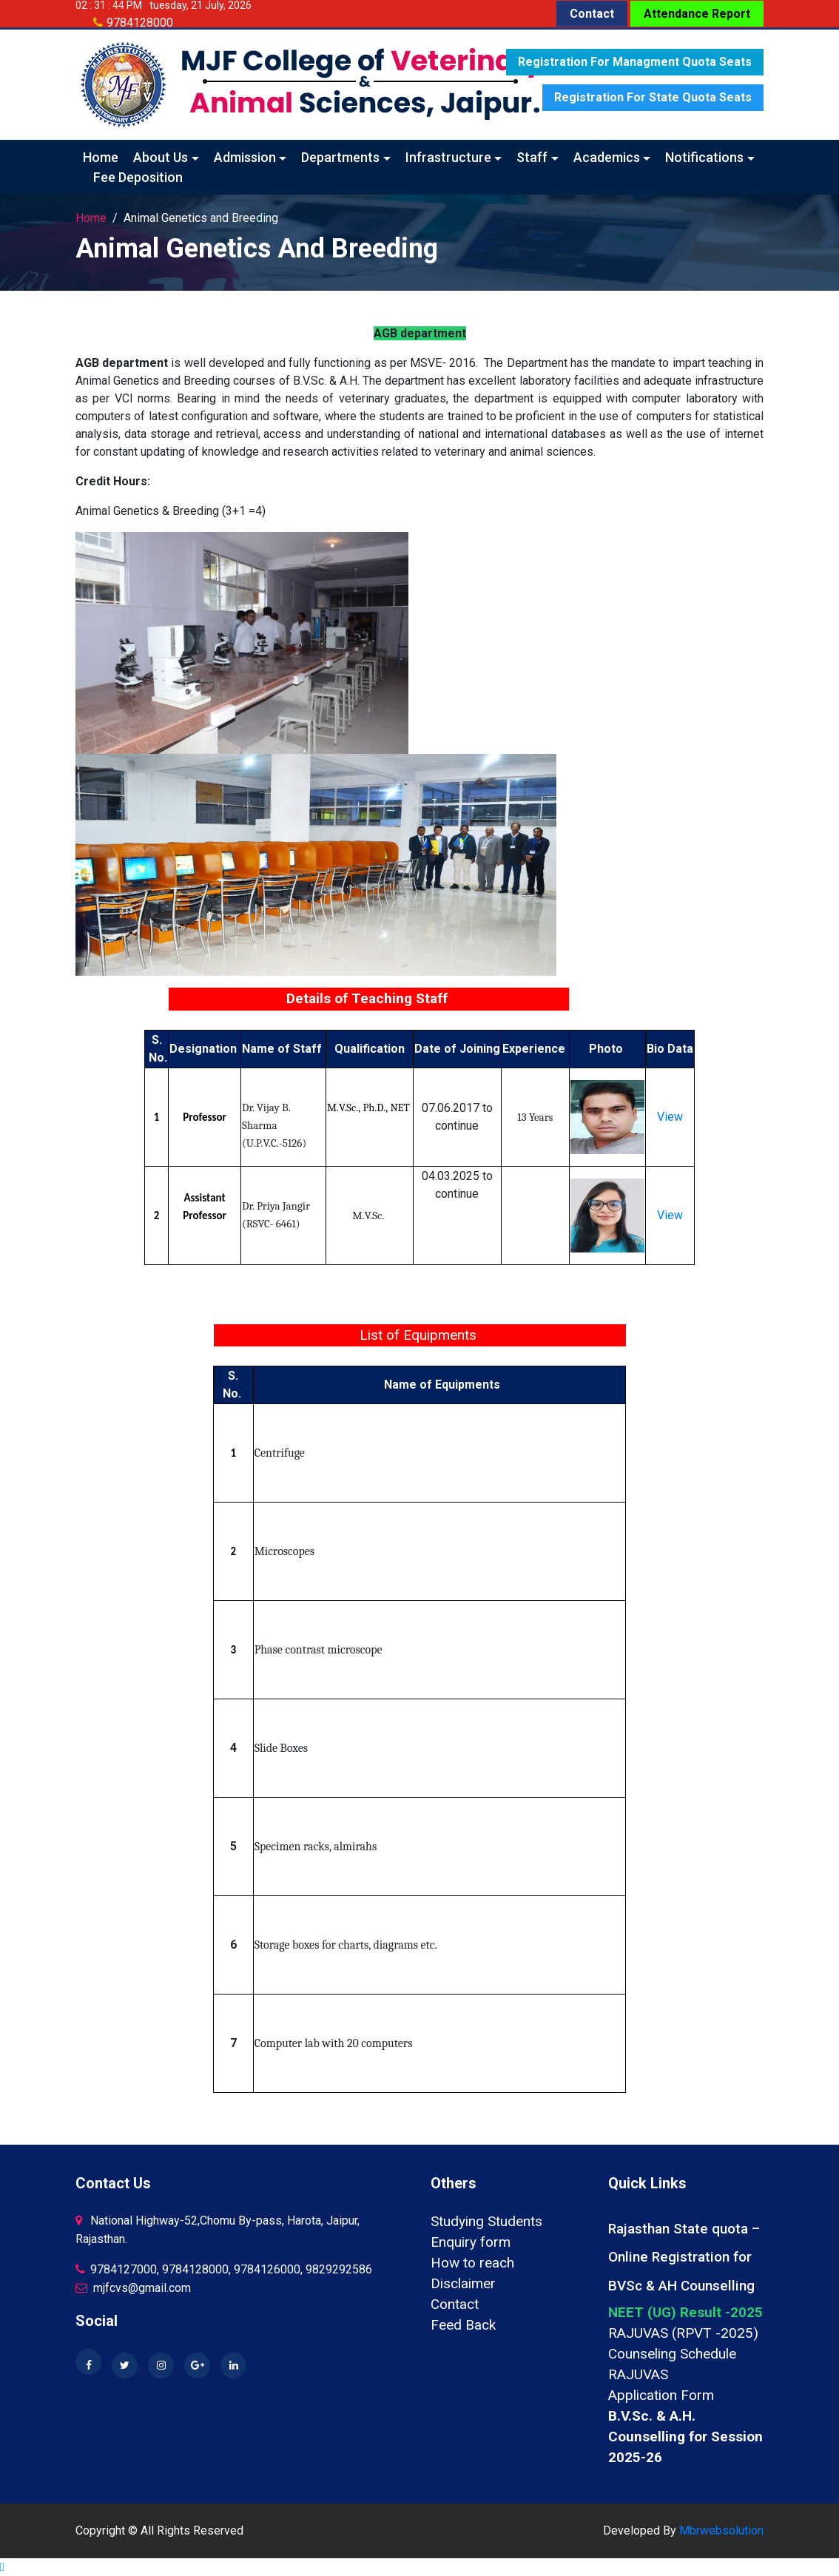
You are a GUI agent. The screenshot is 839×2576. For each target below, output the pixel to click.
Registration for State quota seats (653, 97)
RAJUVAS (638, 2374)
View (670, 1117)
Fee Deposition (138, 177)
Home (100, 157)
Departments (340, 157)
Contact (592, 14)
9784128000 (140, 23)
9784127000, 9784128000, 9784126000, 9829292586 (223, 2269)
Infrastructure (448, 157)
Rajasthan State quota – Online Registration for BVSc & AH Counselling (684, 2257)
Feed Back (463, 2324)
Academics (606, 157)
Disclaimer (463, 2283)
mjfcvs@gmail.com (133, 2288)
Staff (531, 157)
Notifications (704, 157)
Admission (245, 157)
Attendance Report (697, 14)
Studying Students (486, 2221)
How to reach (472, 2262)
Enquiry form (471, 2241)
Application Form (661, 2395)
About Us (160, 157)
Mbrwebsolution (721, 2530)
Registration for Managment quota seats (635, 62)
